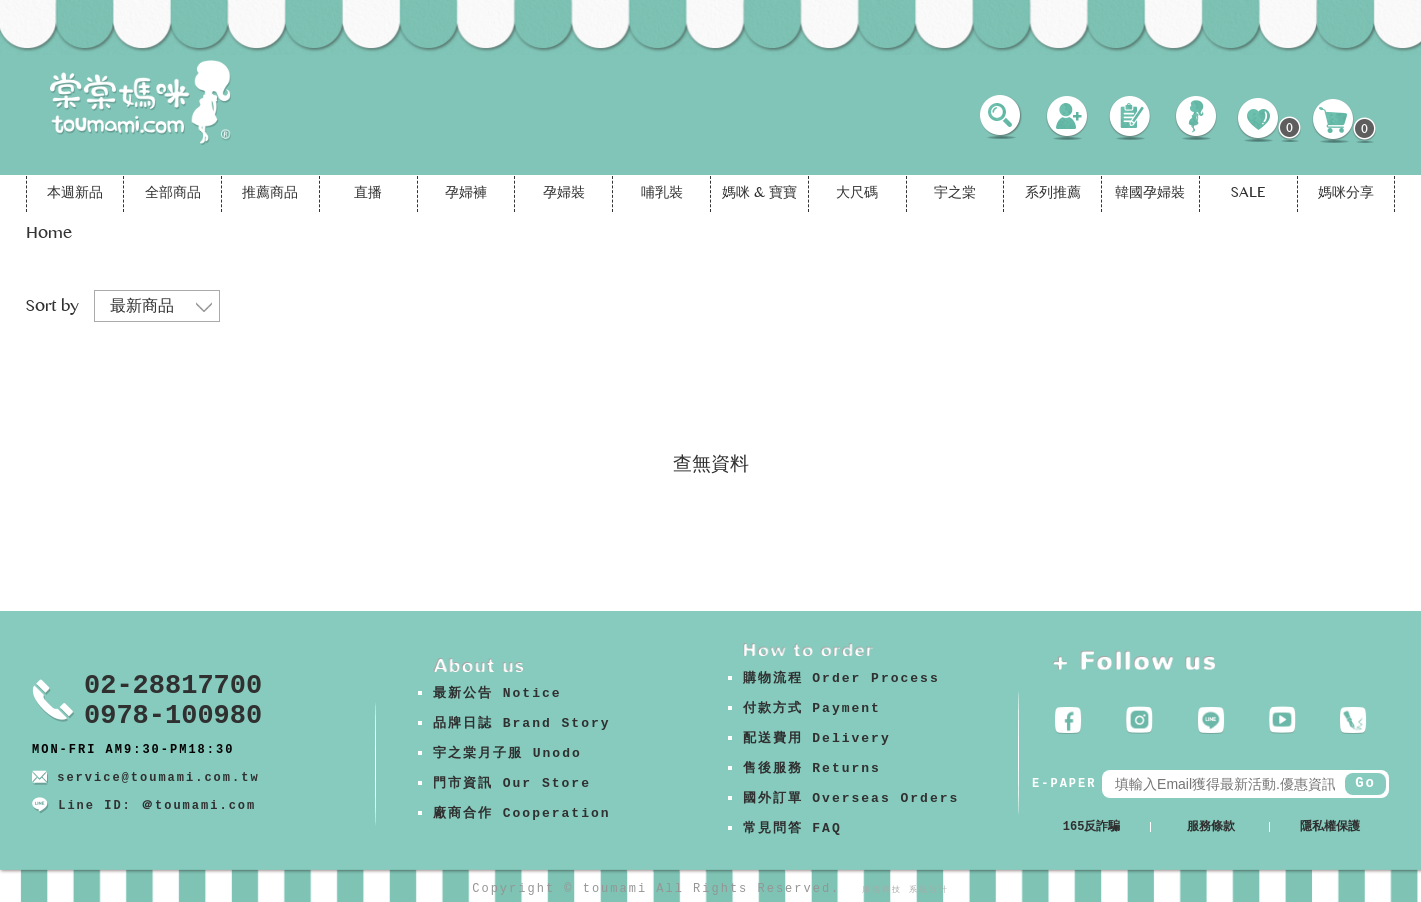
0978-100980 (173, 716)
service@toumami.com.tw (158, 778)
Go (1365, 783)
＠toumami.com (198, 806)
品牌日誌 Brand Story (522, 723)
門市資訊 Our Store (512, 783)
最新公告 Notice (497, 693)
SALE (1248, 194)
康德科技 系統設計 (905, 889)
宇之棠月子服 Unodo (507, 753)
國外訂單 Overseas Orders (851, 798)
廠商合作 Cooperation (522, 813)
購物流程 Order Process (841, 678)
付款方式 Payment (812, 708)
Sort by (52, 307)
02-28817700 (173, 686)
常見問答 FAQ (792, 828)
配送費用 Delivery (817, 738)
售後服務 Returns (812, 768)
